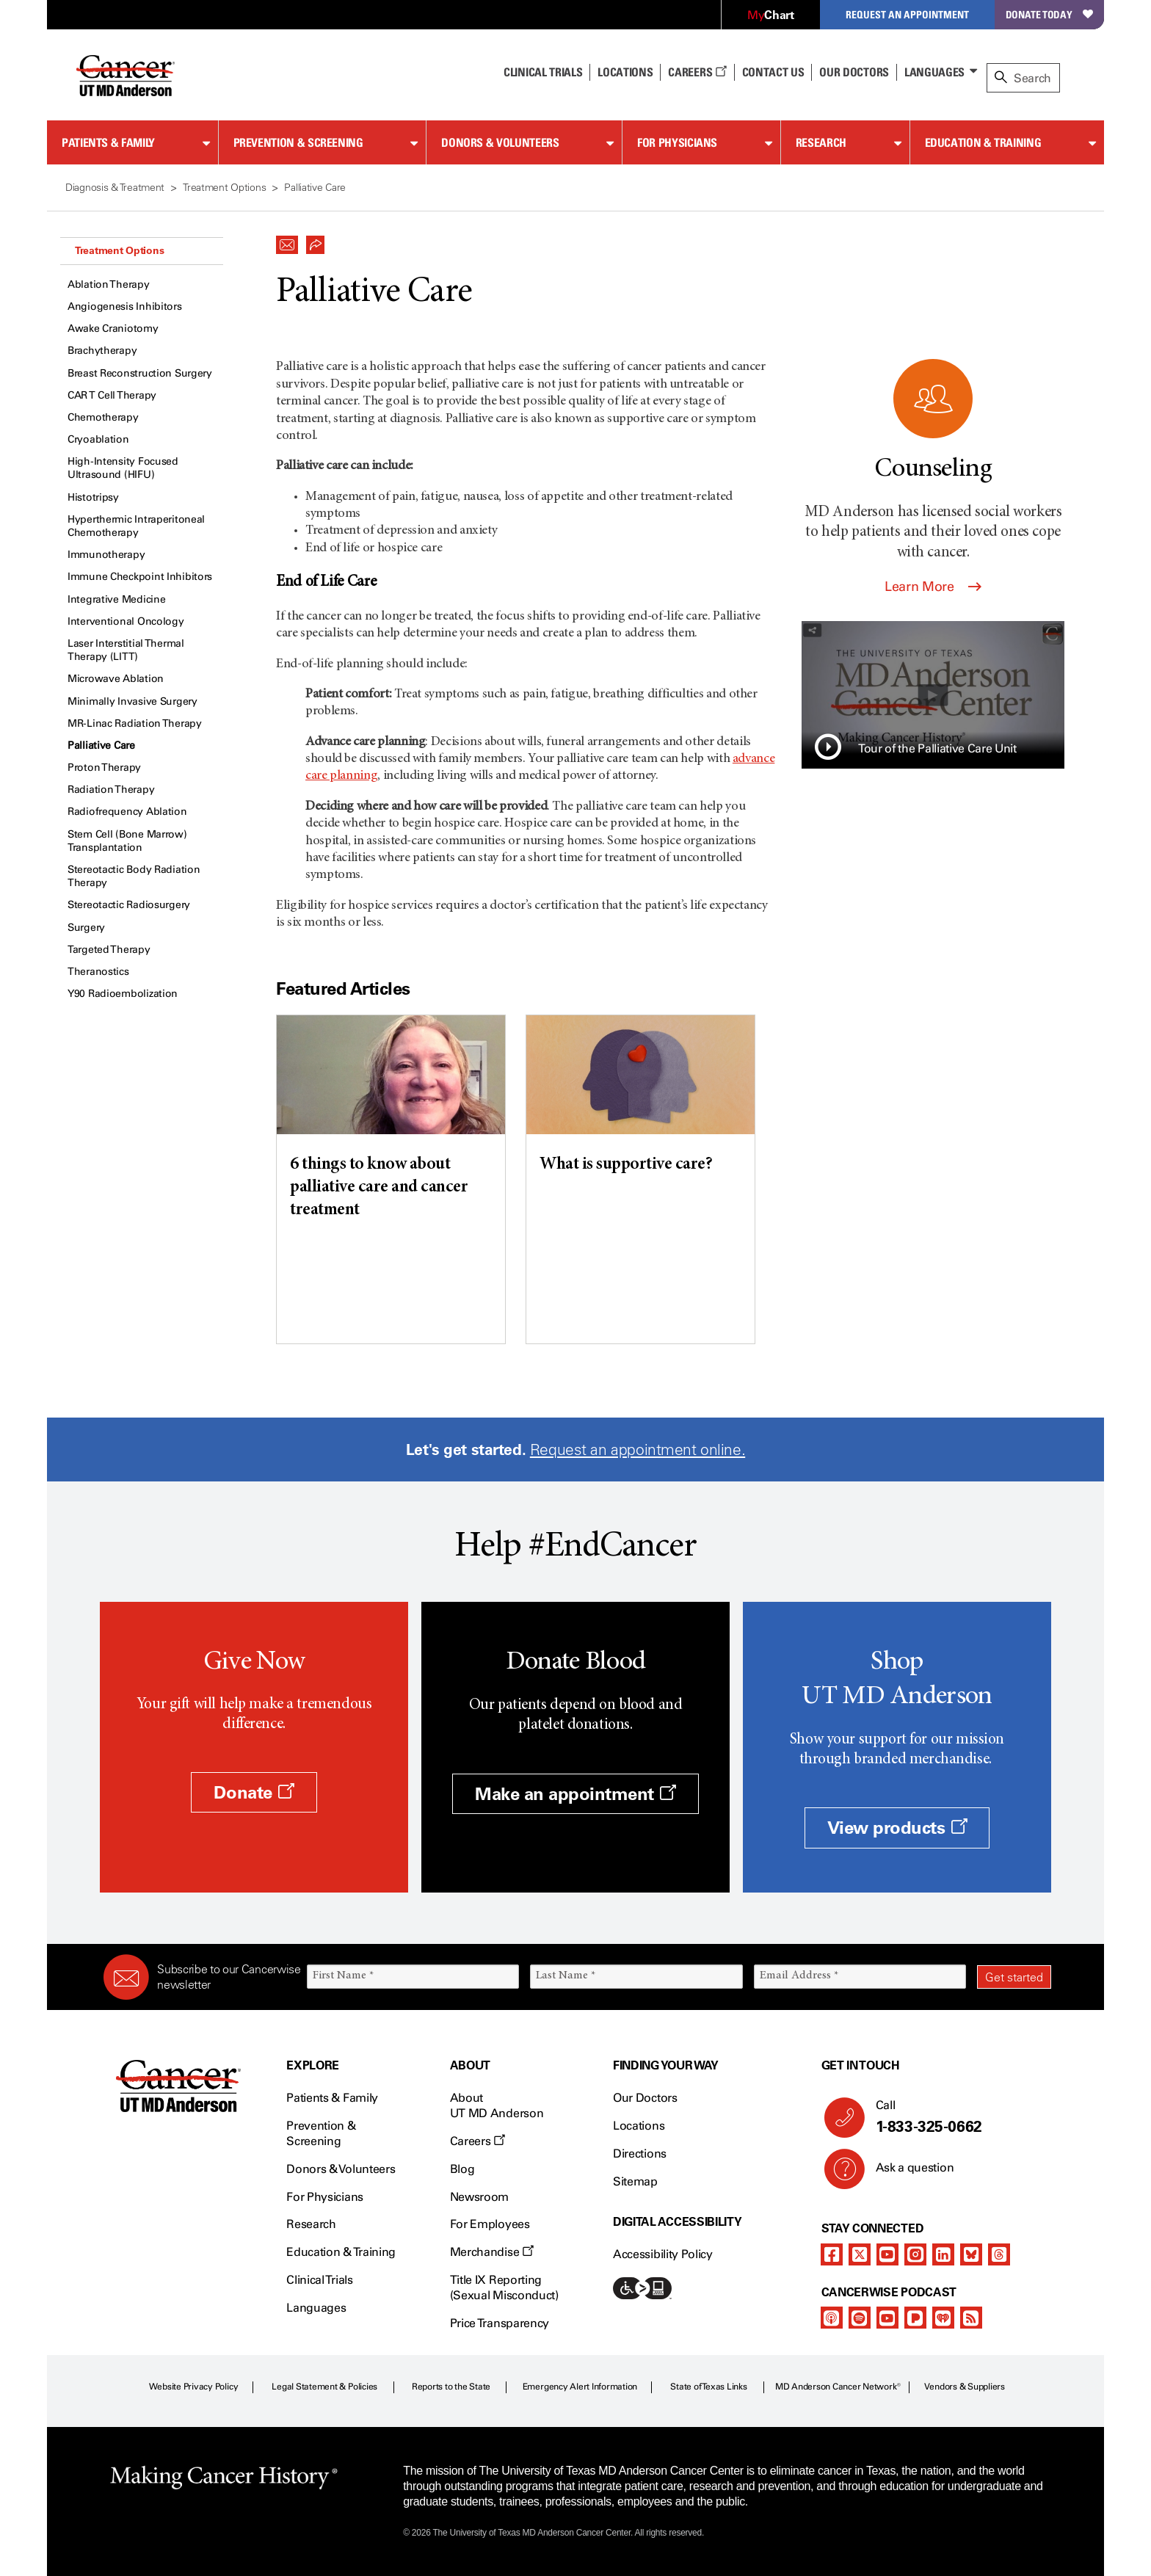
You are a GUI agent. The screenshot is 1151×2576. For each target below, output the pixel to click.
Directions (640, 2153)
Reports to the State (451, 2386)
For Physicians (677, 142)
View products (897, 1827)
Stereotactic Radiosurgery (129, 905)
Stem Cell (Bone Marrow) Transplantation (127, 841)
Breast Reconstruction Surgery (140, 373)
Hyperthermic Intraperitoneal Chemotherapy (136, 526)
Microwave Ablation (116, 678)
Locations (638, 2126)
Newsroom (479, 2197)
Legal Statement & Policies (324, 2386)
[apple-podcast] (832, 2318)
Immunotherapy (106, 554)
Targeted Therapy (109, 949)
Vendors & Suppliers (964, 2386)
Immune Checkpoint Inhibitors (140, 576)
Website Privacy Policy (194, 2386)
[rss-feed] (971, 2318)
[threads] (999, 2254)
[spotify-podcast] (860, 2318)
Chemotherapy (103, 417)
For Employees (490, 2224)
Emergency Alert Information (580, 2386)
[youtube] (887, 2254)
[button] (287, 240)
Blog (462, 2169)
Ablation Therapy (109, 284)
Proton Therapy (104, 767)
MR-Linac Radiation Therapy (135, 723)
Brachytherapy (102, 350)
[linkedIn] (943, 2254)
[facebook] (832, 2254)
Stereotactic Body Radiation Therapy (134, 876)
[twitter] (860, 2254)
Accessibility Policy (663, 2254)
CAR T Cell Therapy (112, 395)
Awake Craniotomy (113, 328)
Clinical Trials (543, 72)
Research (821, 142)
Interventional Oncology (126, 621)
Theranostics (98, 971)
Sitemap (635, 2181)
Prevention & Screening (298, 142)
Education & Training (983, 142)
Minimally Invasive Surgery (132, 701)
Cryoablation (98, 439)
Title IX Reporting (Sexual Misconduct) (504, 2287)
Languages (934, 72)
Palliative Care (101, 745)
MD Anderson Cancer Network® (838, 2386)
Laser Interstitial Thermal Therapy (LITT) (126, 650)
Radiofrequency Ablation (127, 811)
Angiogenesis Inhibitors (125, 306)
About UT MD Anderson (497, 2105)
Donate (254, 1792)
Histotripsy (93, 497)
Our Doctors (853, 72)
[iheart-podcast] (943, 2318)
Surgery (86, 927)
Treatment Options (119, 250)
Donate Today (1049, 14)
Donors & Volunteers (500, 142)
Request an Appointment (907, 14)
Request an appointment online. (637, 1449)
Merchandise (492, 2252)
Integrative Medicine (116, 599)
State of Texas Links (708, 2386)
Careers (697, 72)
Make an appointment (575, 1793)
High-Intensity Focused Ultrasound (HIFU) (123, 468)
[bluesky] (971, 2254)
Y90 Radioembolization (123, 993)
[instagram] (915, 2254)
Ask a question (906, 2173)
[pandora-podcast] (915, 2318)
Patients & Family (108, 142)
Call (957, 2117)
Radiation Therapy (111, 789)
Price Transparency (499, 2323)
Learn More (933, 586)
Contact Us (773, 72)
